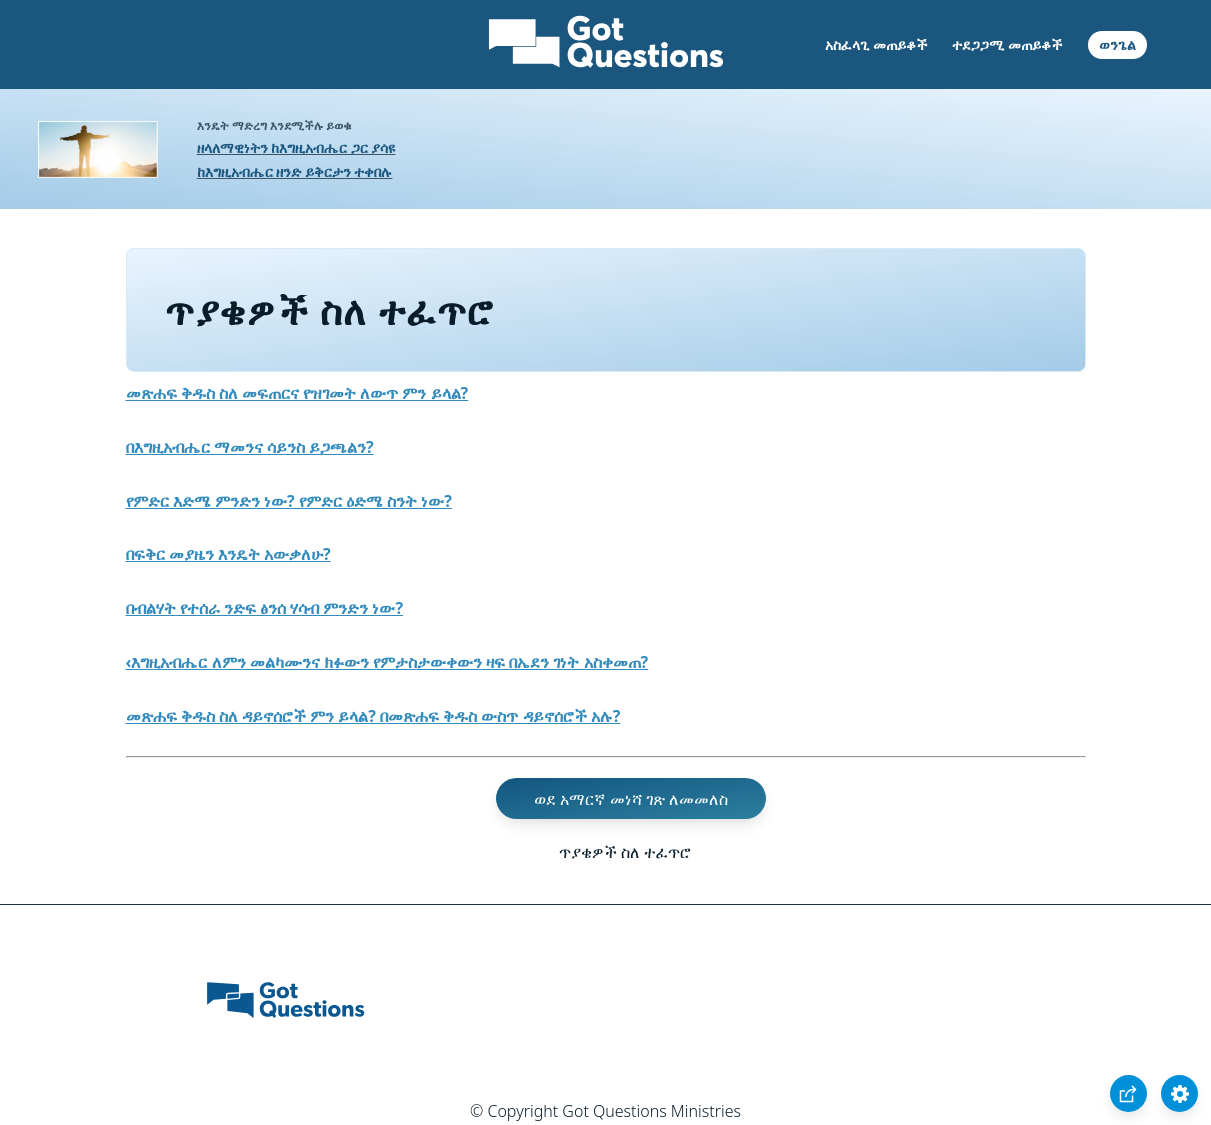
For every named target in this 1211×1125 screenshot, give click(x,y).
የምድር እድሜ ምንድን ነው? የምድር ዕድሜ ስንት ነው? (289, 501)
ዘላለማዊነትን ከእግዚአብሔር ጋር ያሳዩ (296, 147)
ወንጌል (1117, 44)
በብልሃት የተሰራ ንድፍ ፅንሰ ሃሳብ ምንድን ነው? (265, 608)
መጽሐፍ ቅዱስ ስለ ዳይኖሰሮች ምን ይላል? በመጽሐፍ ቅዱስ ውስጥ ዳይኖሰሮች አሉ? (373, 716)
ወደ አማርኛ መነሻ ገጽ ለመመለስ (631, 798)
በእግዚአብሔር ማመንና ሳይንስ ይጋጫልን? (250, 447)
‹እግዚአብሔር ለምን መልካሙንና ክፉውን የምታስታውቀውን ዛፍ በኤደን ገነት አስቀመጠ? (387, 662)
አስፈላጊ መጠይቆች (876, 44)
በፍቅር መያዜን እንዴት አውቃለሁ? (228, 554)
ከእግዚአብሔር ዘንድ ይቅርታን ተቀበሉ (295, 171)
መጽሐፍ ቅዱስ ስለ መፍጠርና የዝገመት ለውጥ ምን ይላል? (297, 393)
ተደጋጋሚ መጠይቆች (1007, 44)
